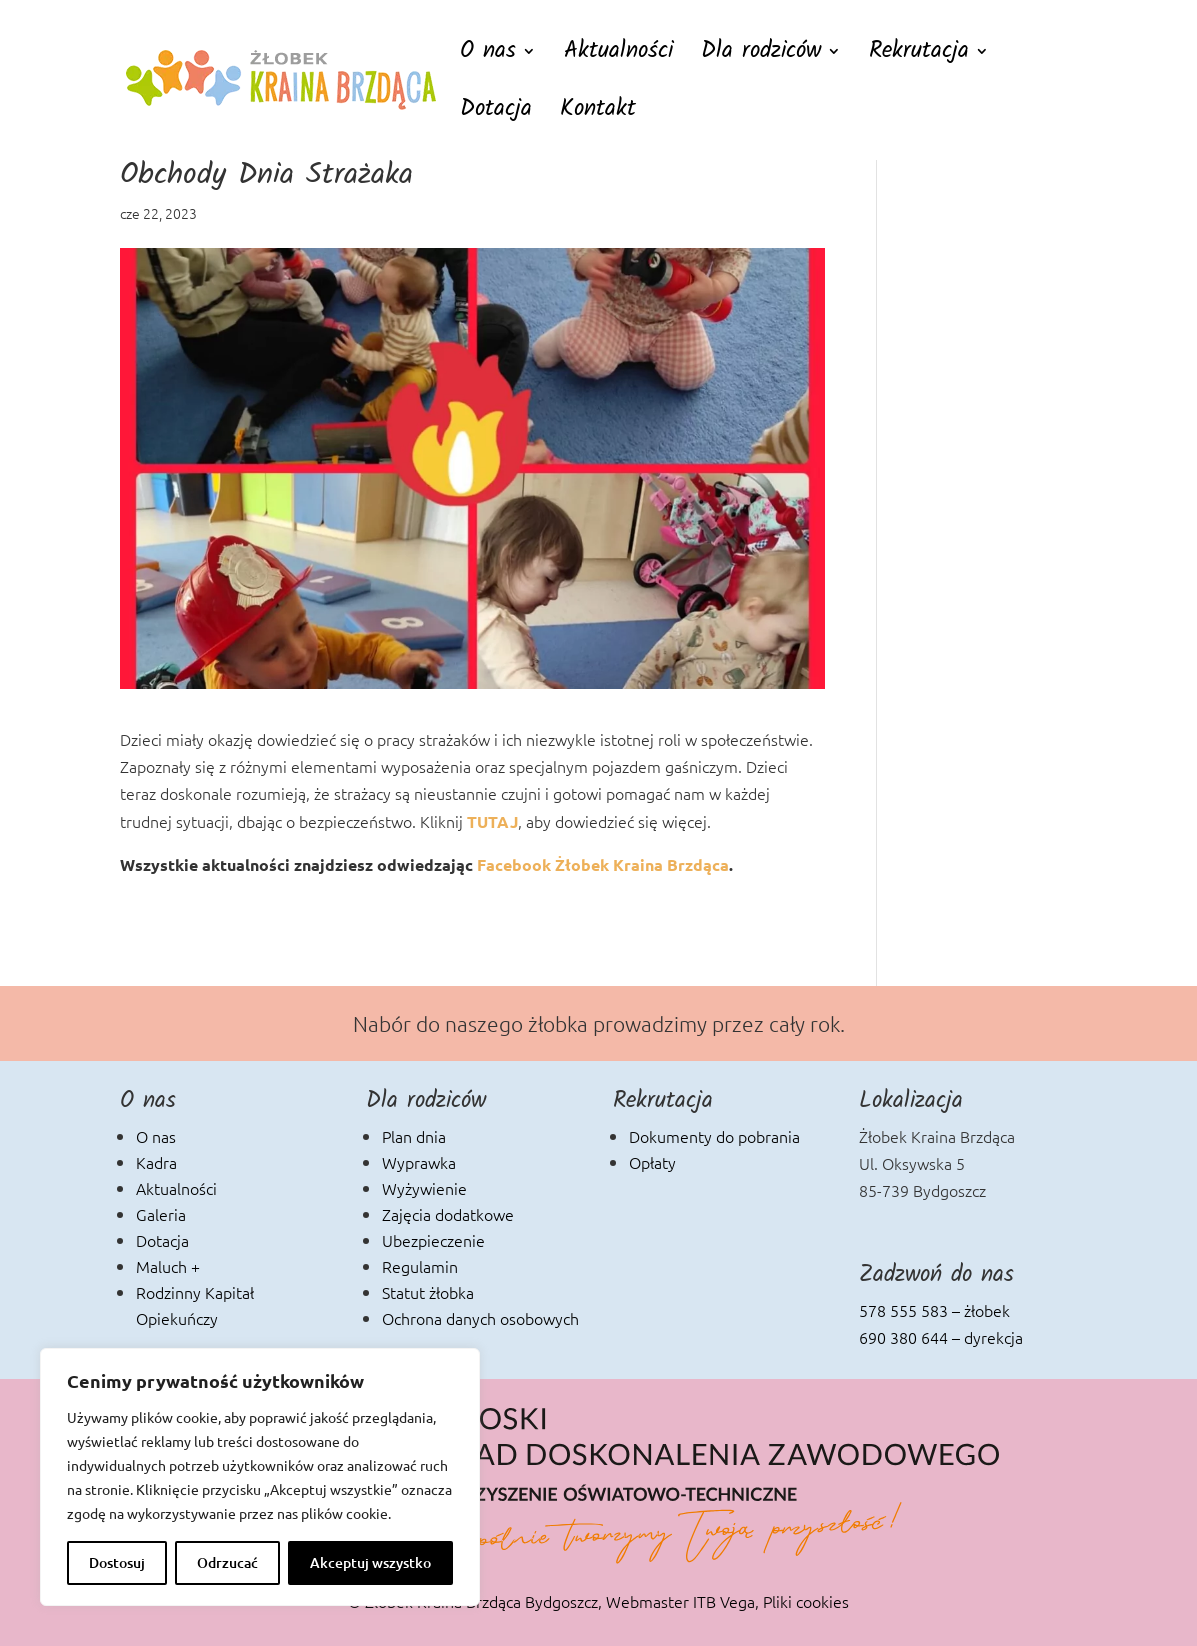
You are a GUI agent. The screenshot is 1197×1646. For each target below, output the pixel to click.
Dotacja (496, 114)
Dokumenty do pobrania (714, 1136)
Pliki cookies (806, 1601)
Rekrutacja (919, 56)
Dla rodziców (761, 56)
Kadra (156, 1162)
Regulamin (420, 1266)
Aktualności (618, 56)
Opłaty (652, 1162)
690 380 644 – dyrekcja (941, 1337)
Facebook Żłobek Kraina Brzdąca (603, 864)
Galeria (161, 1214)
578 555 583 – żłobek (934, 1310)
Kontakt (598, 114)
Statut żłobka (428, 1292)
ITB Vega (724, 1601)
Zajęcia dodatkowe (448, 1214)
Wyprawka (419, 1162)
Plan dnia (414, 1136)
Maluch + (168, 1266)
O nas (488, 56)
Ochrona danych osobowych (480, 1318)
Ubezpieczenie (433, 1240)
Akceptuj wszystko (370, 1562)
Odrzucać (227, 1562)
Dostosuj (117, 1562)
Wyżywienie (424, 1188)
